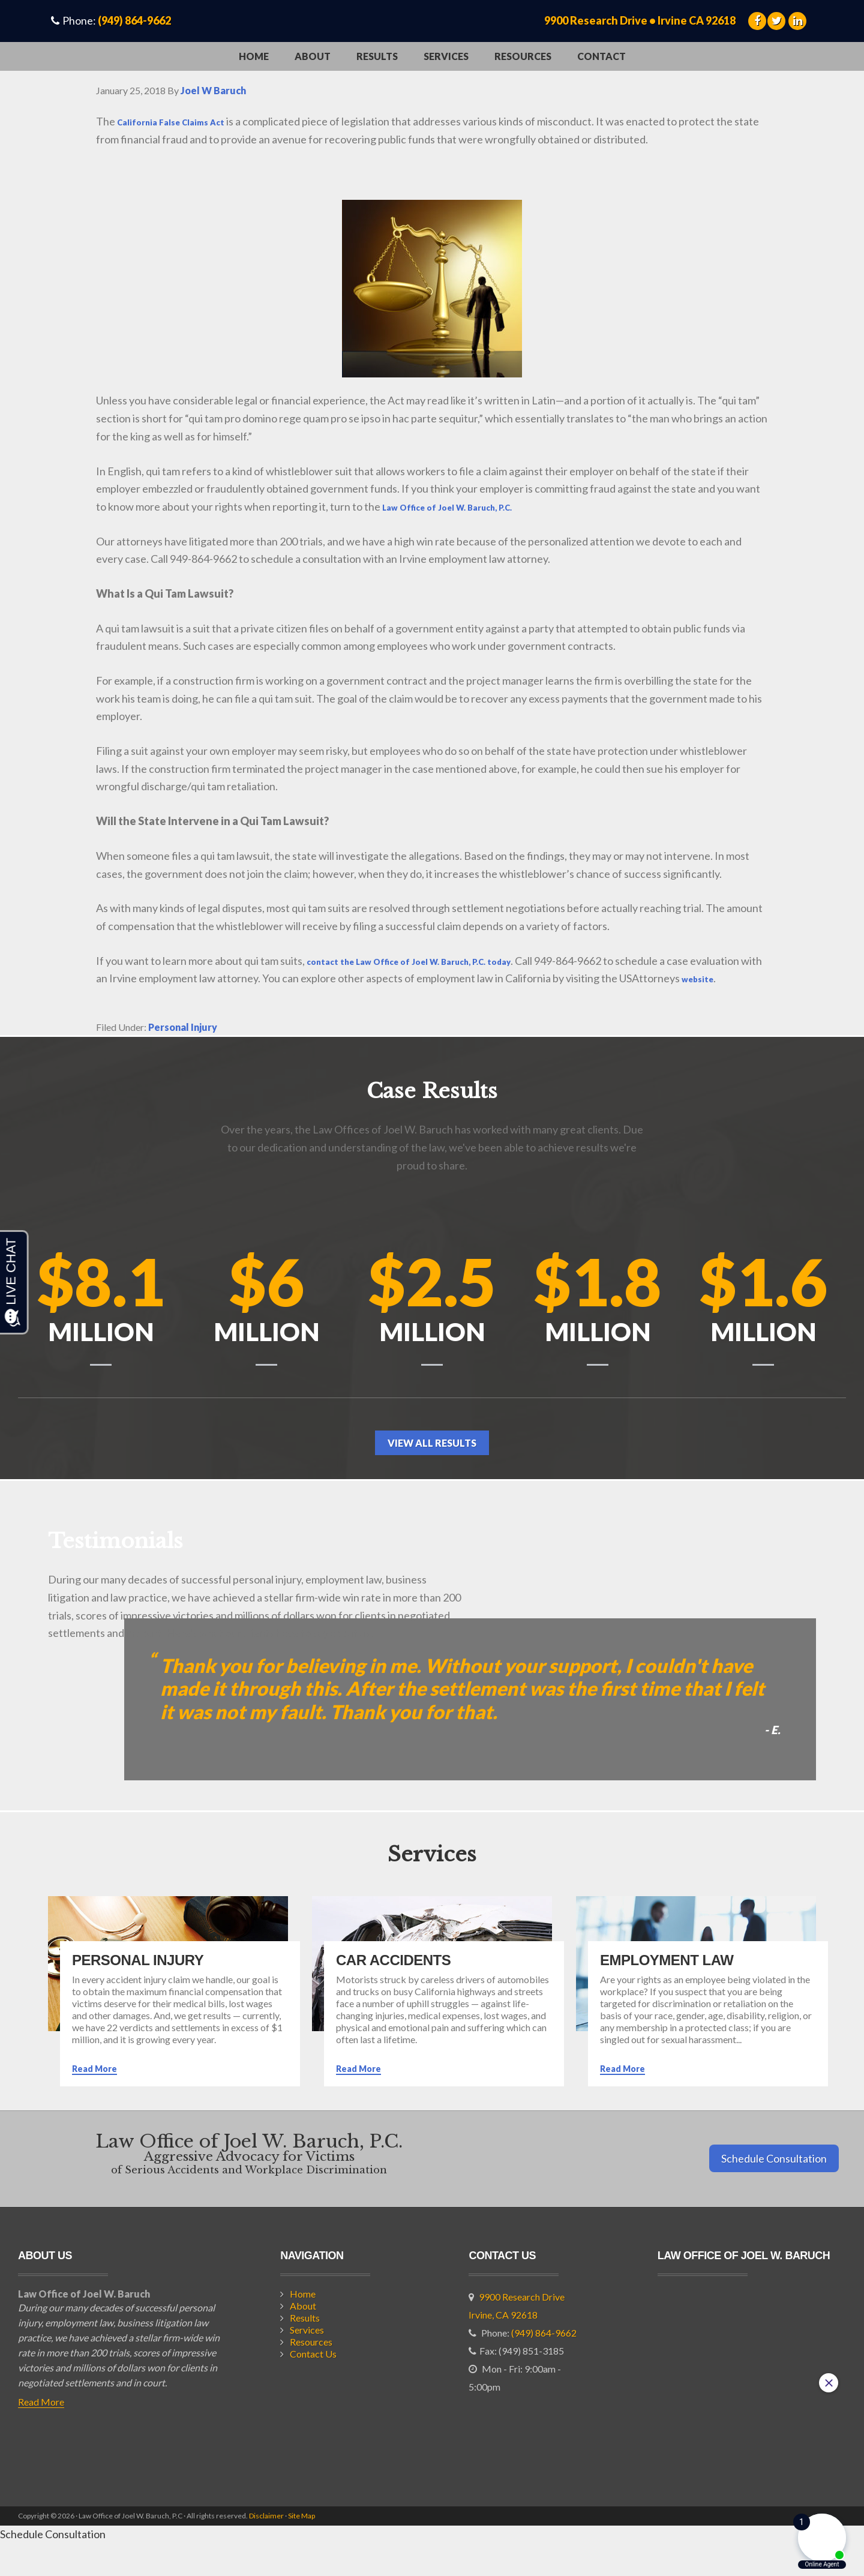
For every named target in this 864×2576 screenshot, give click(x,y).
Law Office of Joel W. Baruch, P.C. (465, 506)
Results (305, 2350)
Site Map (301, 2548)
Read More (94, 2102)
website (116, 996)
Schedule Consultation (774, 2191)
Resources (311, 2374)
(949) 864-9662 (134, 20)
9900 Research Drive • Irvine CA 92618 (640, 20)
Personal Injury (182, 1045)
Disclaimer (266, 2548)
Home (303, 2326)
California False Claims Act (184, 121)
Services (307, 2362)
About (303, 2338)
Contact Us (313, 2386)
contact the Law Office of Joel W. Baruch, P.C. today (436, 960)
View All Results (432, 1476)
